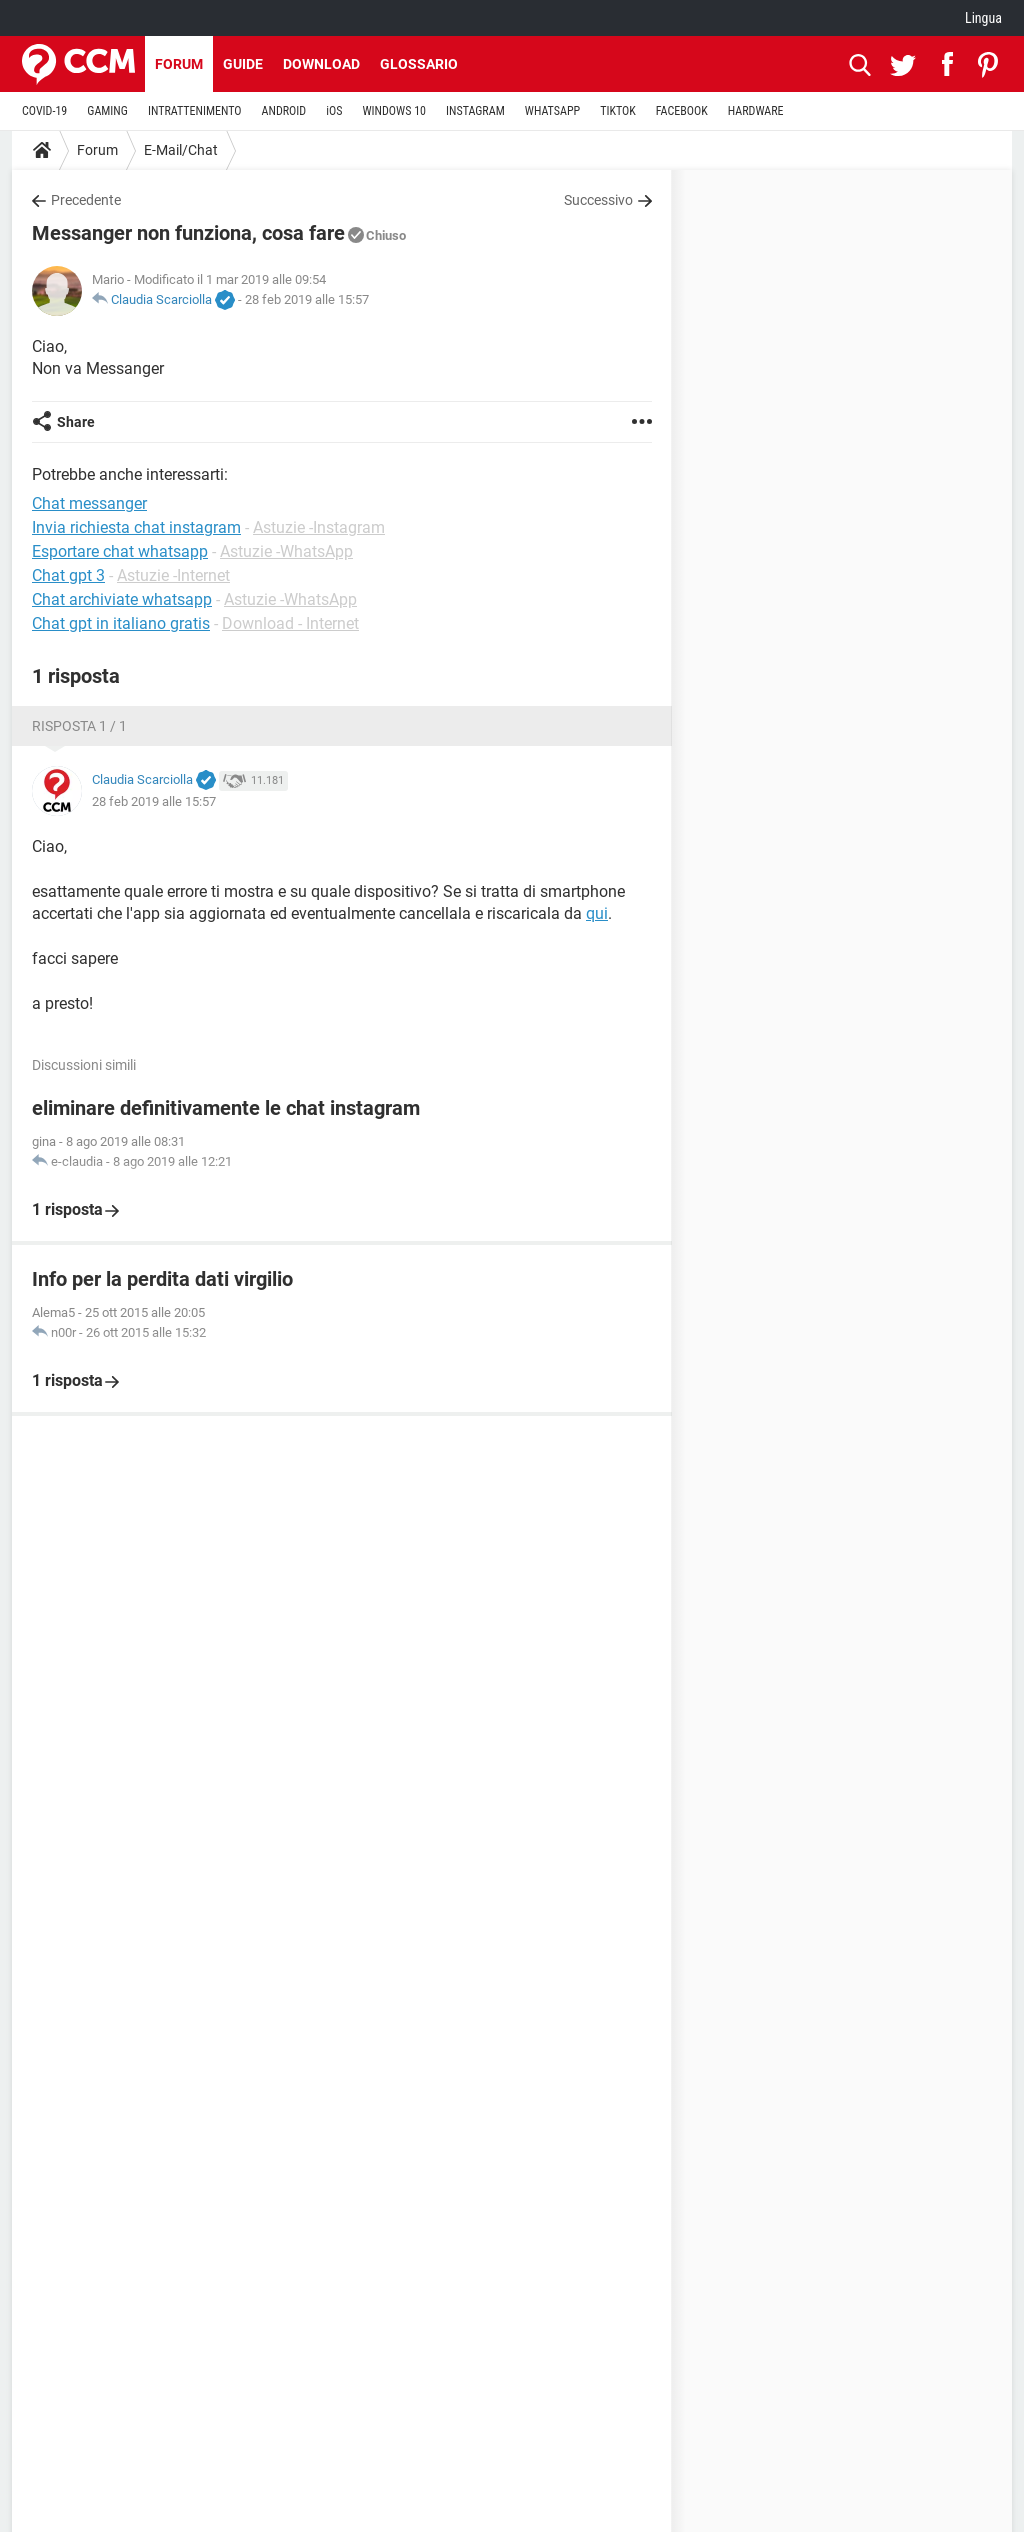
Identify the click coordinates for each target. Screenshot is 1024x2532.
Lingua (983, 18)
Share (76, 422)
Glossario (419, 64)
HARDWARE (756, 111)
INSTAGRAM (475, 111)
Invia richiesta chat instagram (136, 527)
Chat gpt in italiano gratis (121, 623)
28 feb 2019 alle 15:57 (307, 299)
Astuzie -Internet (173, 575)
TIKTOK (618, 111)
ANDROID (284, 111)
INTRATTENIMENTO (195, 111)
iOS (334, 111)
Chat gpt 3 (68, 575)
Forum (179, 64)
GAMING (107, 111)
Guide (243, 64)
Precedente (86, 200)
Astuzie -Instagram (319, 527)
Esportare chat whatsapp (120, 551)
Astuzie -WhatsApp (286, 551)
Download (321, 64)
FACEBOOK (682, 111)
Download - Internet (290, 623)
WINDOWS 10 (394, 111)
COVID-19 (44, 111)
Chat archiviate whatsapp (122, 599)
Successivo (598, 200)
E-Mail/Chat (181, 150)
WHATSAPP (552, 111)
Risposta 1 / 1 (79, 726)
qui (597, 913)
